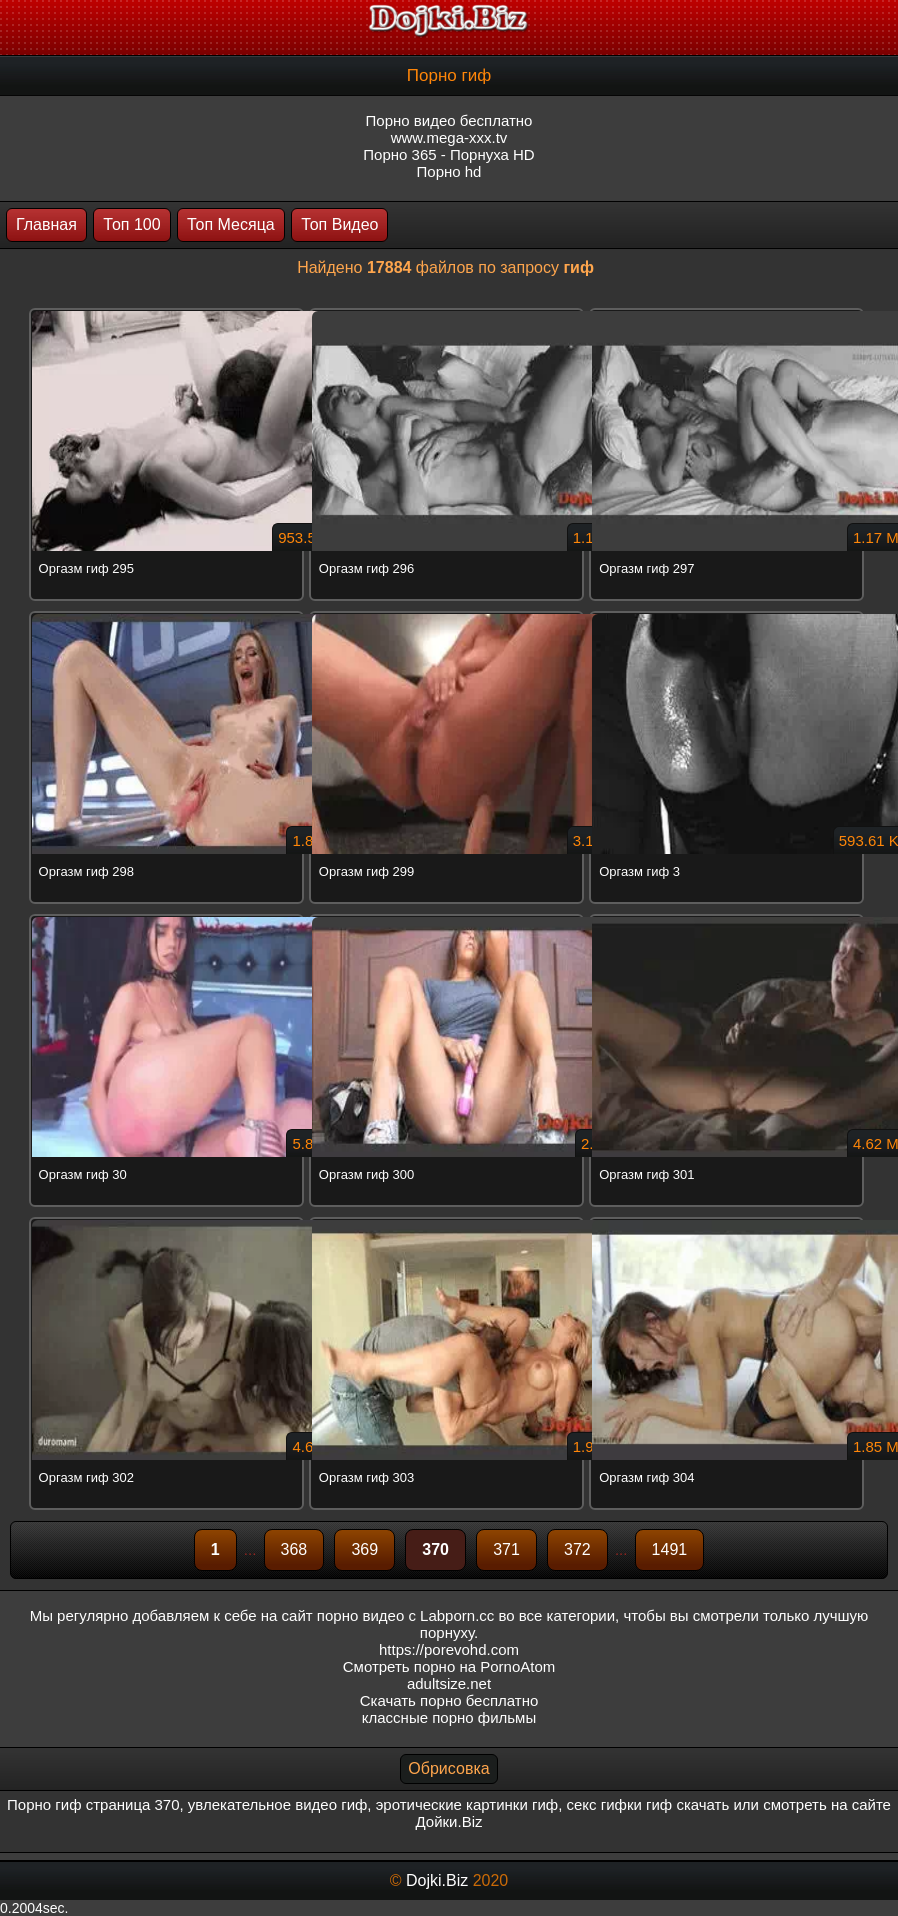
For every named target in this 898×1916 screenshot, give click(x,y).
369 (364, 1549)
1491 (670, 1549)
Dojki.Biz (437, 1880)
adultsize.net (449, 1683)
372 (577, 1549)
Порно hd (449, 171)
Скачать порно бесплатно (449, 1700)
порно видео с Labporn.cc (405, 1615)
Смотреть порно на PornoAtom (449, 1666)
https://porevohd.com (449, 1649)
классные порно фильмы (449, 1717)
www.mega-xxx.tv (449, 137)
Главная (46, 224)
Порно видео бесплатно (449, 120)
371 (506, 1549)
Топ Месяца (231, 224)
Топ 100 (131, 224)
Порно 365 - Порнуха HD (448, 154)
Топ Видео (339, 224)
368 (294, 1549)
